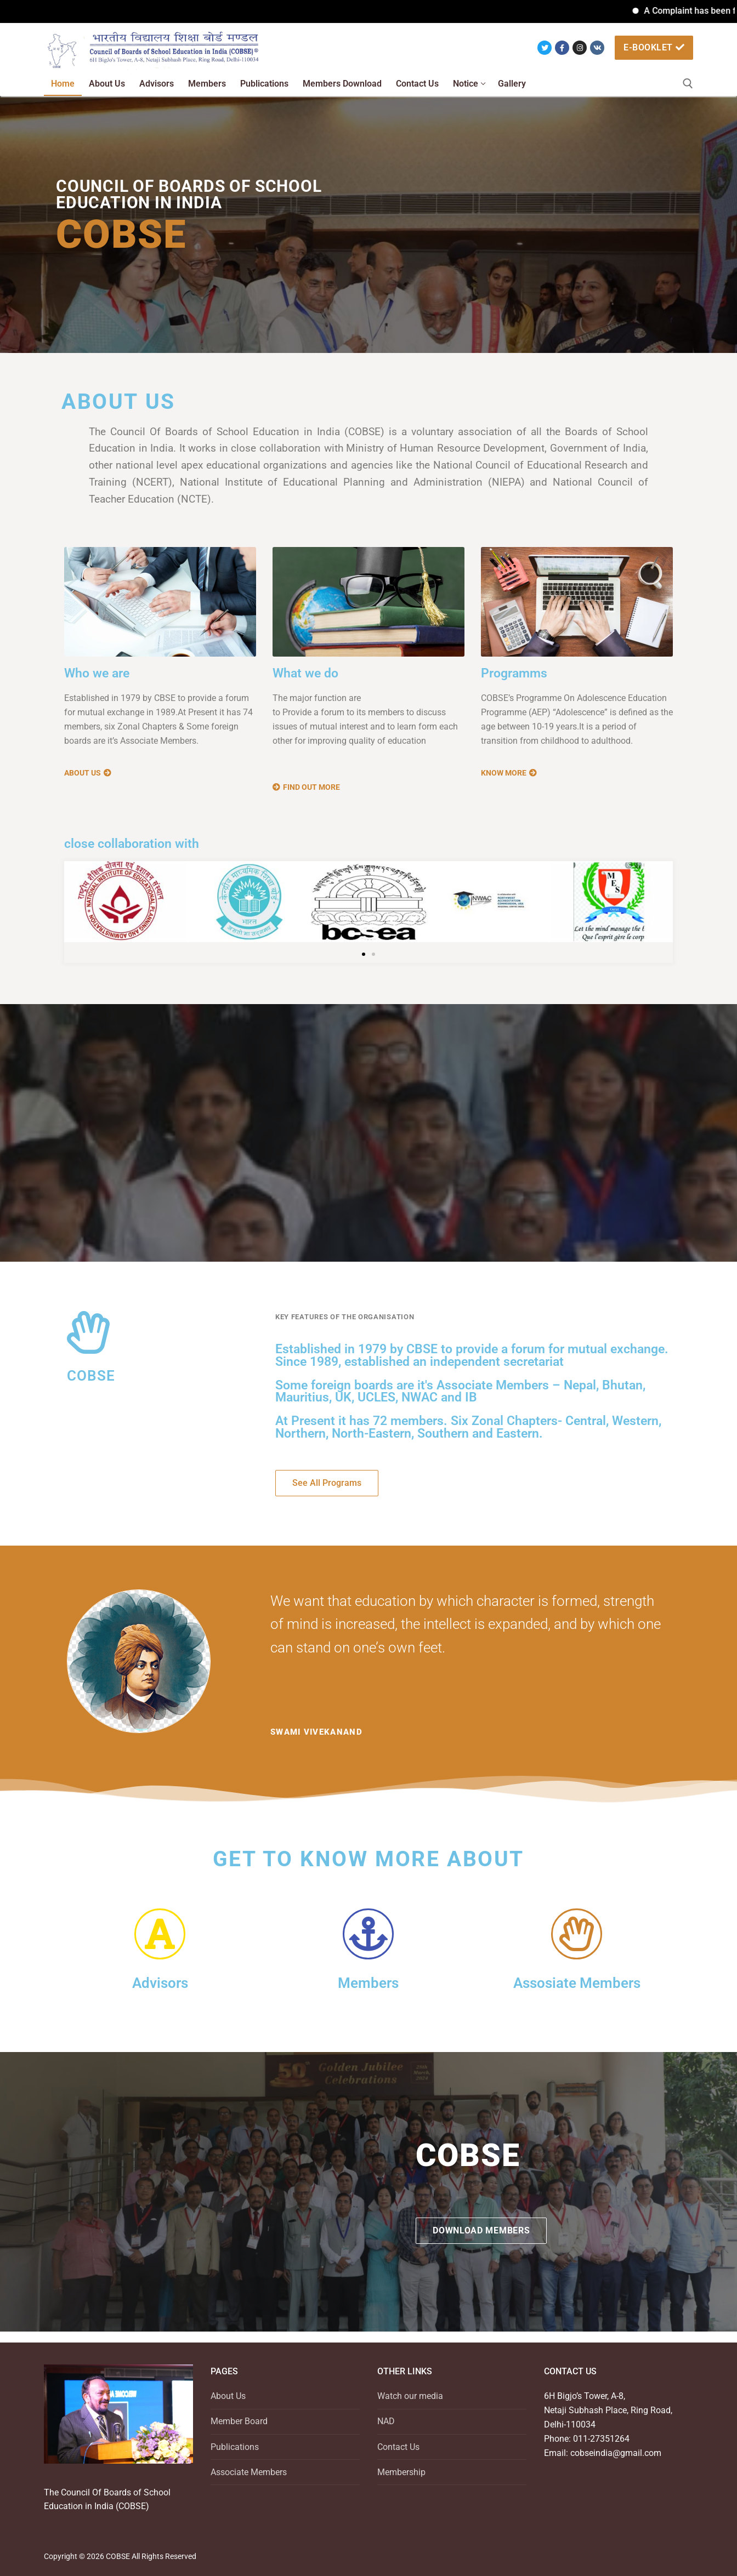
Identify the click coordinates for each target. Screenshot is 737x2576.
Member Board (239, 2421)
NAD (386, 2421)
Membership (401, 2472)
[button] (363, 954)
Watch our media (410, 2396)
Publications (235, 2447)
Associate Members (249, 2472)
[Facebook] (562, 48)
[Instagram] (579, 48)
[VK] (597, 48)
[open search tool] (688, 83)
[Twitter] (544, 48)
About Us (228, 2396)
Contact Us (398, 2447)
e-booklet (653, 47)
